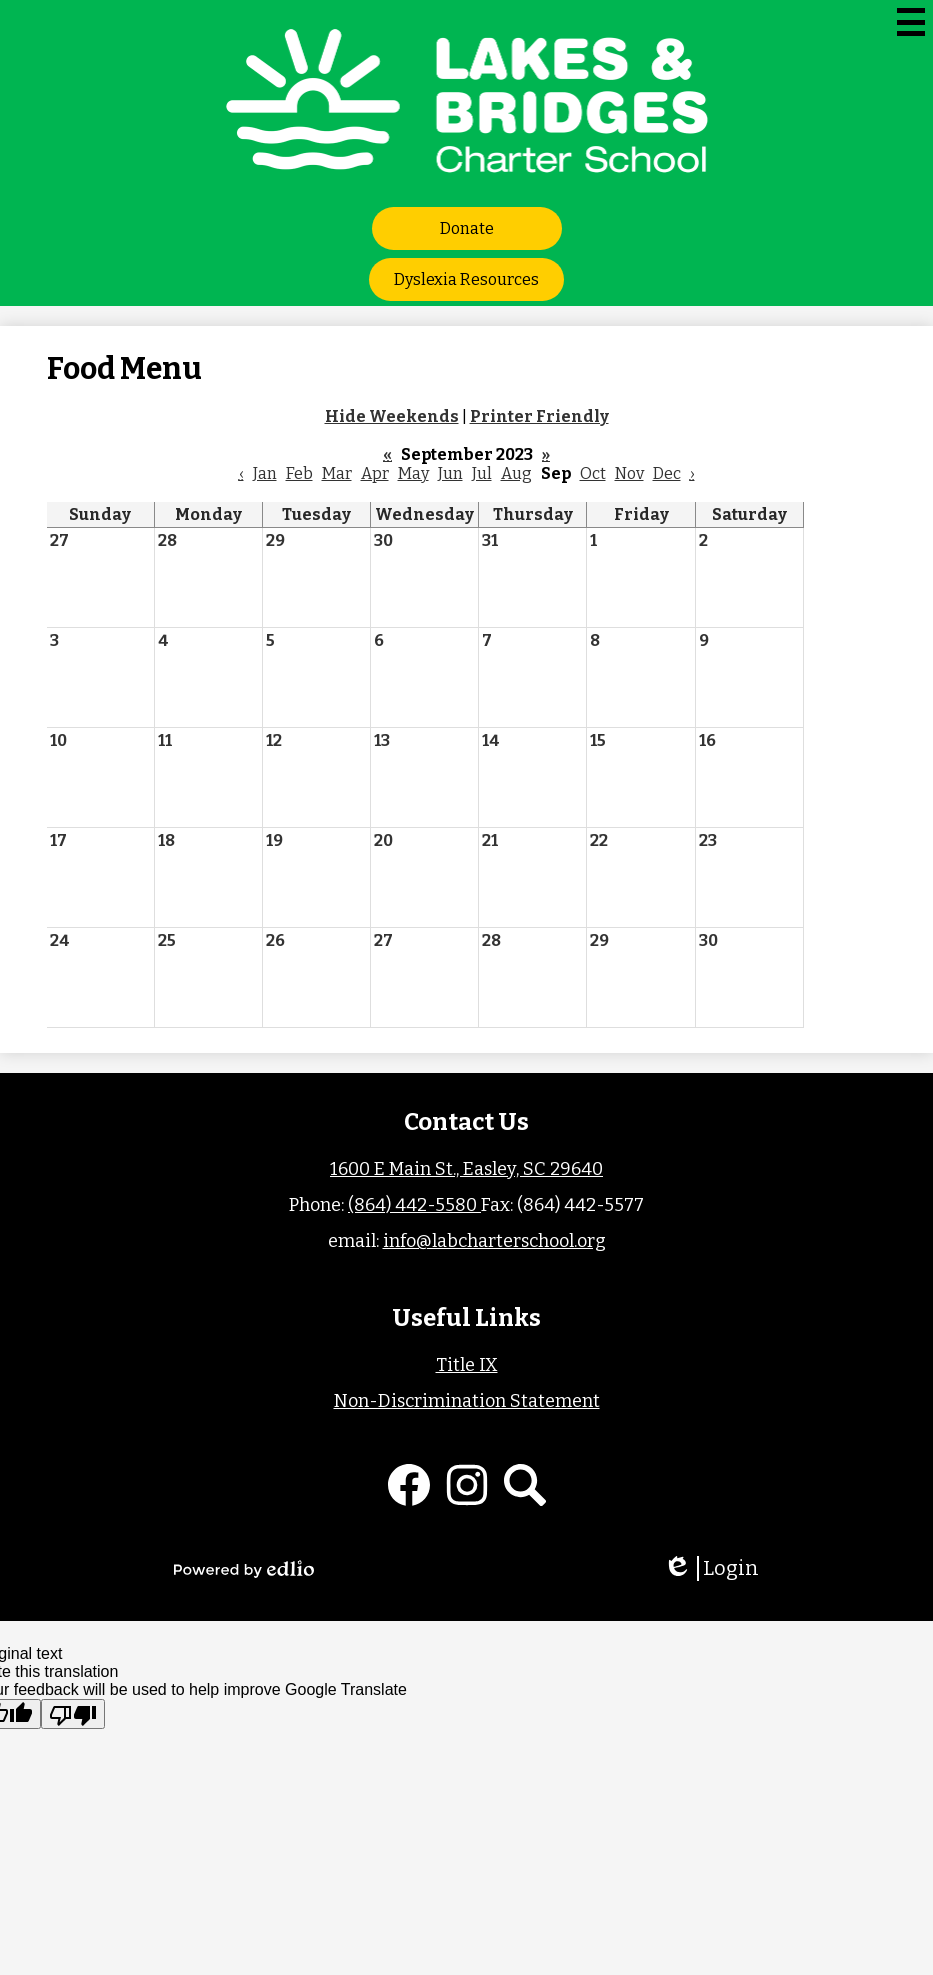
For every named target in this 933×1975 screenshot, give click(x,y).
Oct (593, 473)
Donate (467, 228)
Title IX (467, 1365)
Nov (629, 473)
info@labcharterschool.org (494, 1241)
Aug (516, 473)
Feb (299, 473)
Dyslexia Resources (466, 279)
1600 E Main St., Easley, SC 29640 (466, 1169)
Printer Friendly (539, 416)
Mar (337, 473)
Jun (450, 473)
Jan (265, 473)
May (413, 473)
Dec (667, 473)
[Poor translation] (73, 1714)
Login (711, 1568)
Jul (482, 473)
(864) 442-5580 (414, 1205)
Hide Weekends (392, 416)
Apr (375, 473)
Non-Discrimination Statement (467, 1401)
